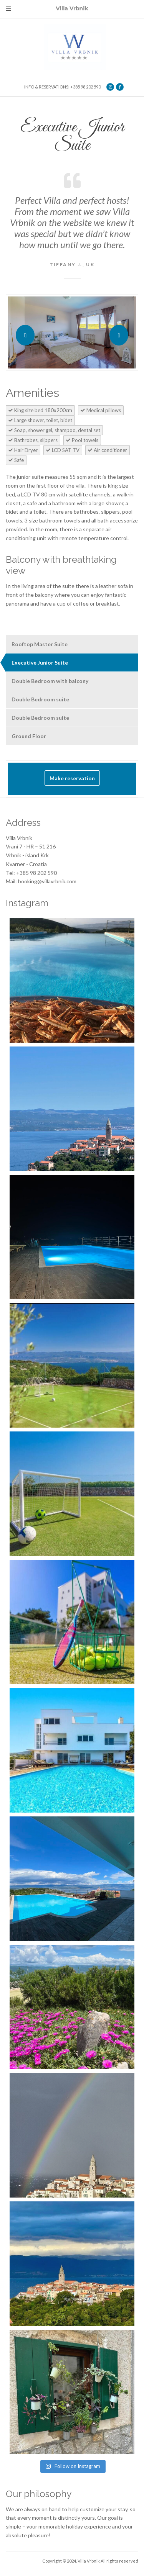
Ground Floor (29, 736)
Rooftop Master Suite (40, 644)
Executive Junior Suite (40, 662)
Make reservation (72, 778)
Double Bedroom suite (40, 699)
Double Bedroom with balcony (50, 681)
